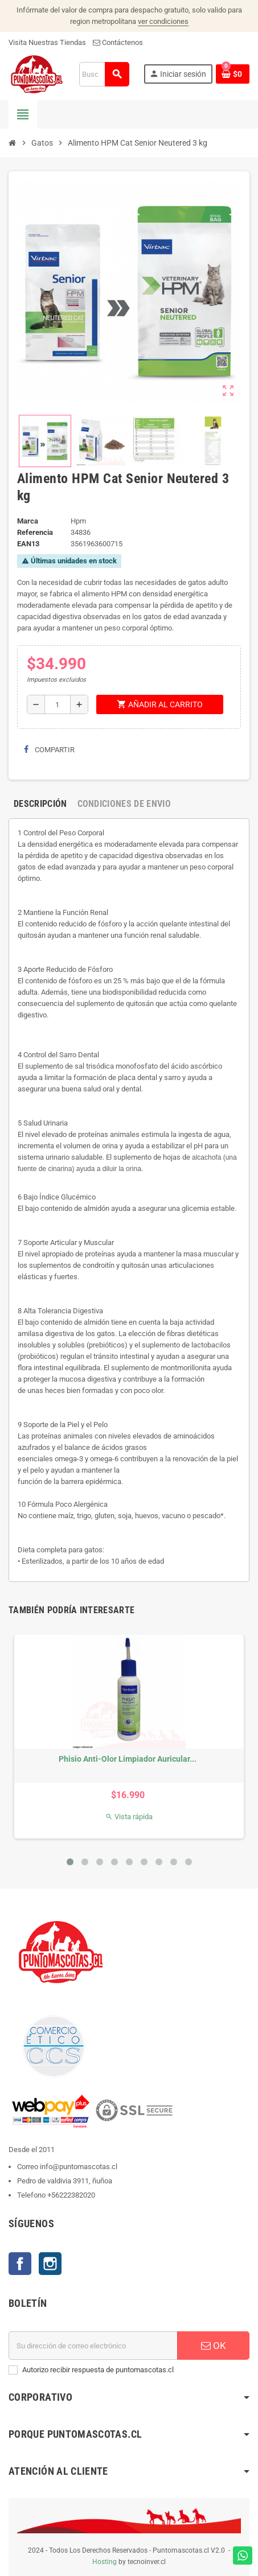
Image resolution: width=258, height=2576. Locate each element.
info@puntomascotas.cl (78, 2166)
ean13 (28, 543)
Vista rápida (129, 1816)
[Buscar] (104, 74)
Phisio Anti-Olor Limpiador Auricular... (127, 1758)
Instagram (50, 2263)
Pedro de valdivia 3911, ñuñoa (64, 2181)
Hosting (104, 2562)
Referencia (35, 532)
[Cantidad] (57, 704)
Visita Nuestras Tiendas (47, 42)
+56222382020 (71, 2195)
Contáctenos (118, 42)
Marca (27, 521)
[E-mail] (93, 2345)
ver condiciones (163, 21)
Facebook (20, 2263)
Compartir (49, 749)
